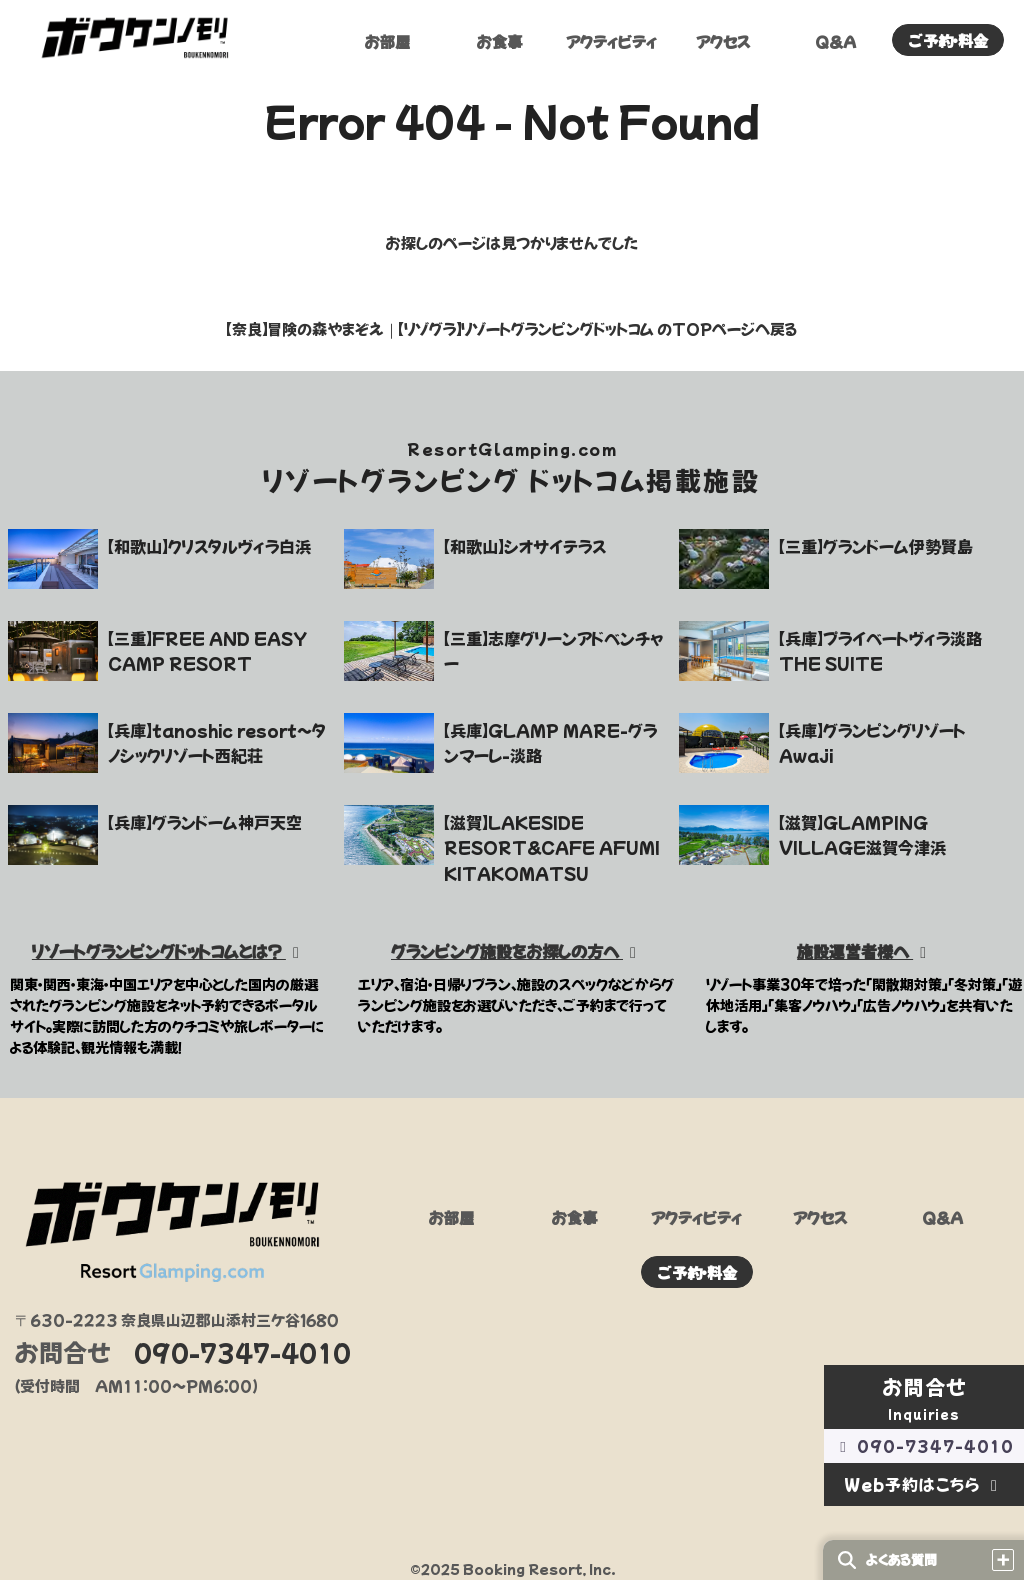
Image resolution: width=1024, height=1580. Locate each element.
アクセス (723, 43)
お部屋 (387, 43)
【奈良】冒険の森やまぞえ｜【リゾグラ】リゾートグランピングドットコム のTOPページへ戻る (512, 328)
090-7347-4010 (924, 1445)
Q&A (835, 43)
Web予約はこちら (924, 1484)
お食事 (499, 43)
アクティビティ (611, 43)
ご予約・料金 (948, 42)
